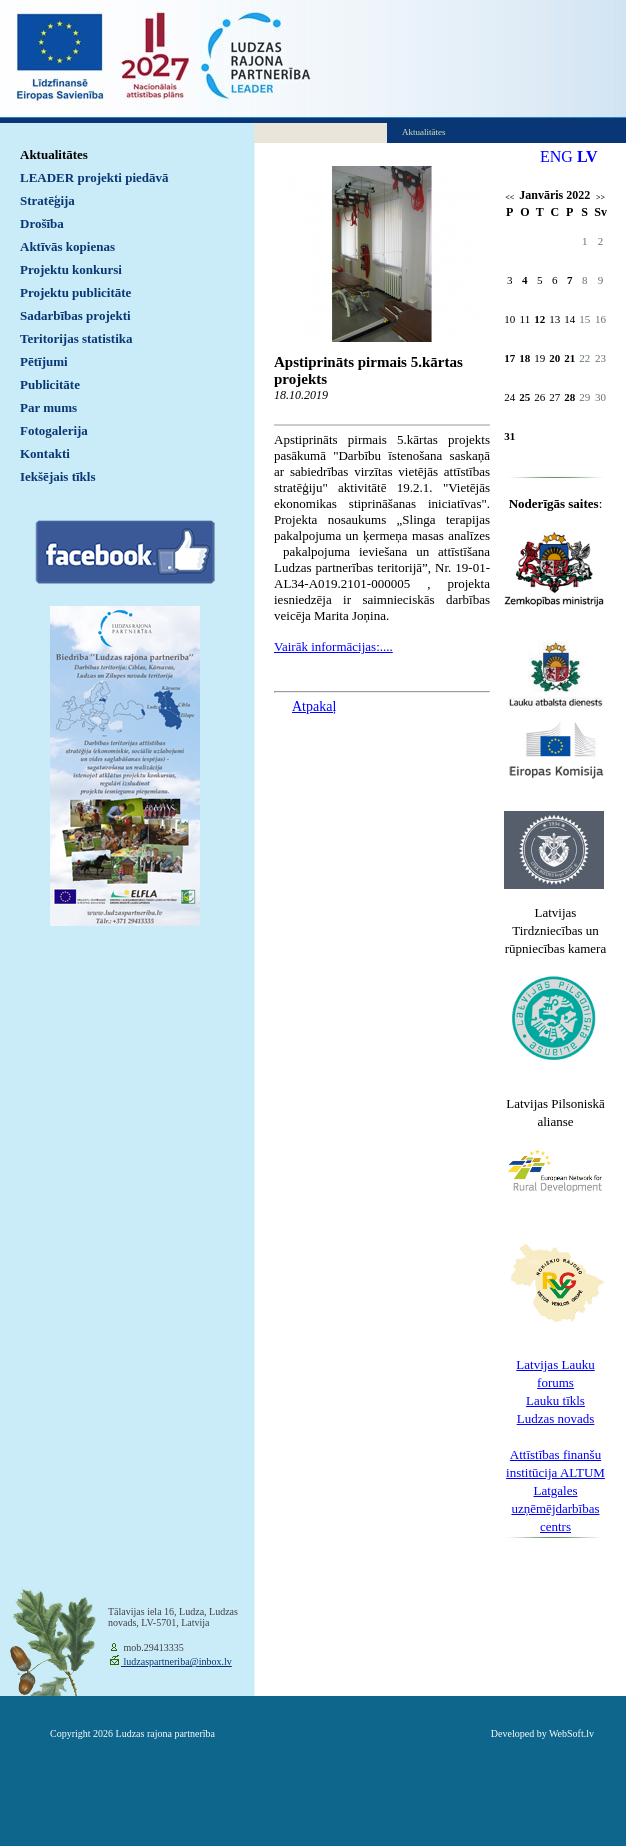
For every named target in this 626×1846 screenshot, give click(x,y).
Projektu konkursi (71, 269)
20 (554, 358)
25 (524, 397)
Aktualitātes (54, 154)
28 (569, 397)
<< (509, 197)
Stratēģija (47, 200)
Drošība (42, 223)
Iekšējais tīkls (57, 476)
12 (539, 319)
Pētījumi (44, 361)
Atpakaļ (314, 706)
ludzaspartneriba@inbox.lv (176, 1661)
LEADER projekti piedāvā (94, 177)
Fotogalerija (54, 430)
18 (524, 358)
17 (509, 358)
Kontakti (45, 453)
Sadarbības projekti (75, 315)
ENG (556, 156)
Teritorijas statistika (76, 338)
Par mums (48, 407)
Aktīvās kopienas (67, 246)
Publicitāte (50, 384)
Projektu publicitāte (75, 292)
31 (509, 436)
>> (600, 197)
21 (569, 358)
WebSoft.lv (571, 1733)
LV (587, 156)
